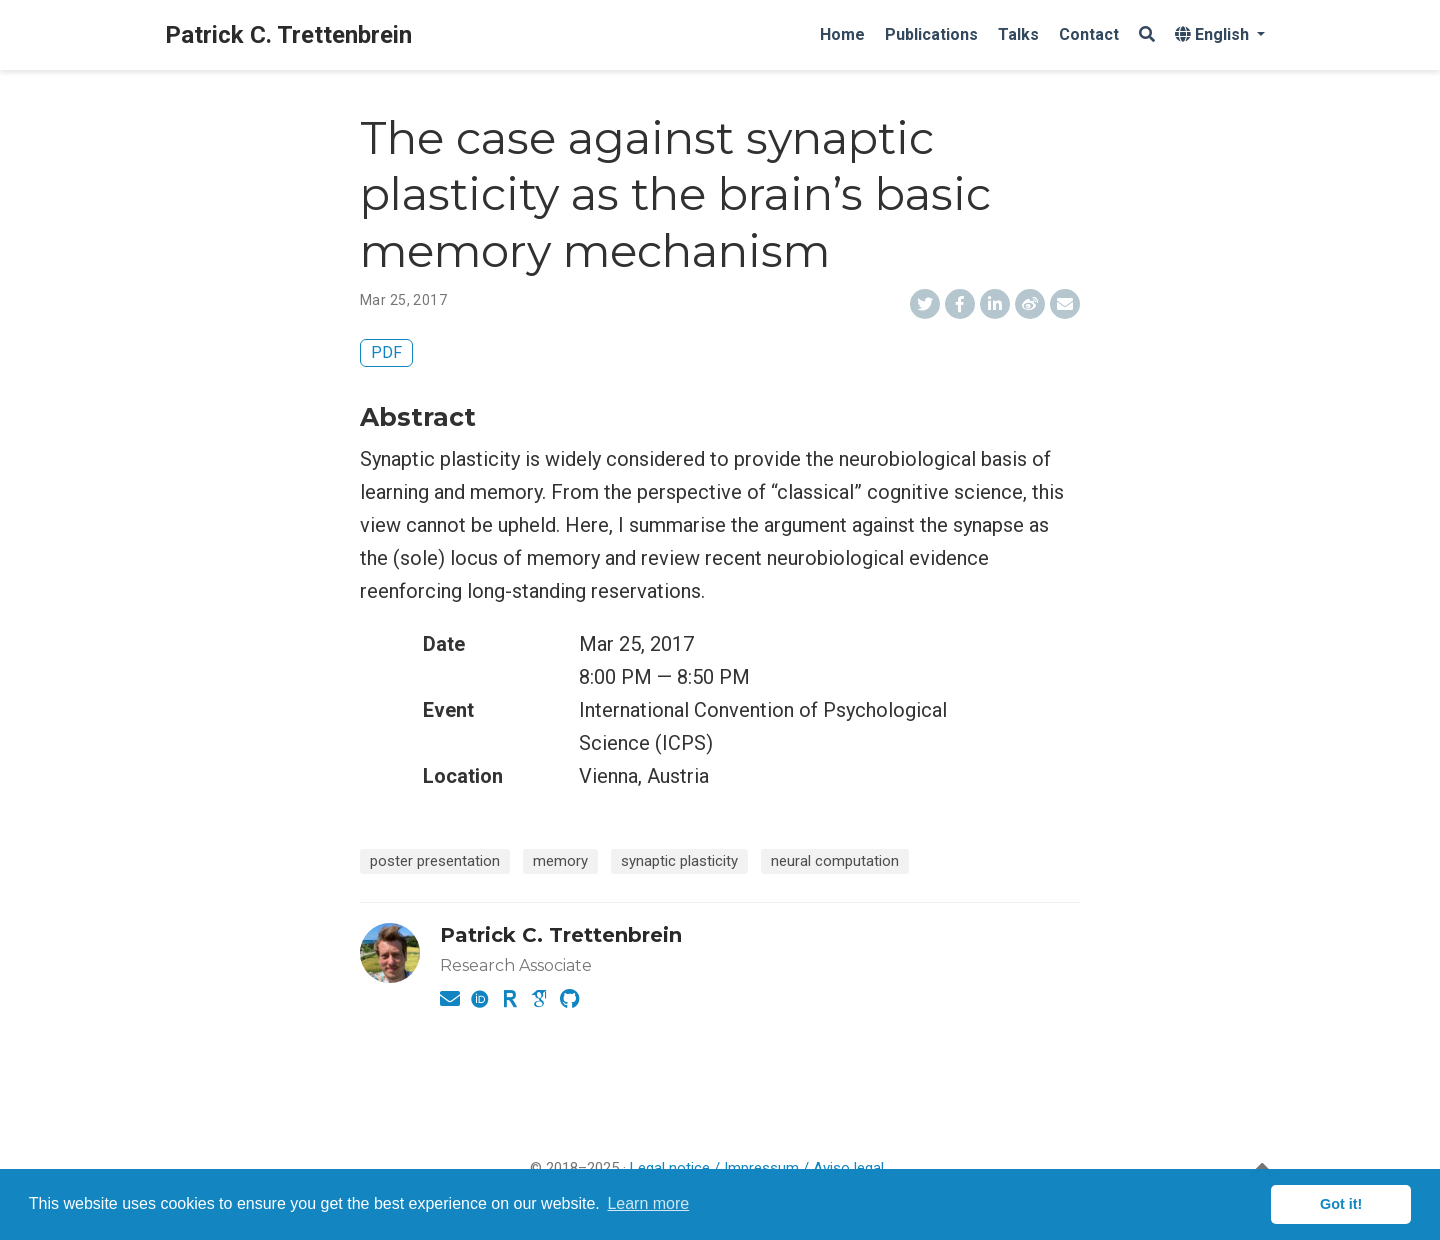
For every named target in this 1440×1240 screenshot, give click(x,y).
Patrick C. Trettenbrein (288, 35)
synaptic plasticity (679, 861)
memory (560, 861)
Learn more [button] (648, 1203)
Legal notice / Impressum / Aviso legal (757, 1168)
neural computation (835, 861)
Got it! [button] (1341, 1204)
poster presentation (435, 861)
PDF (386, 352)
